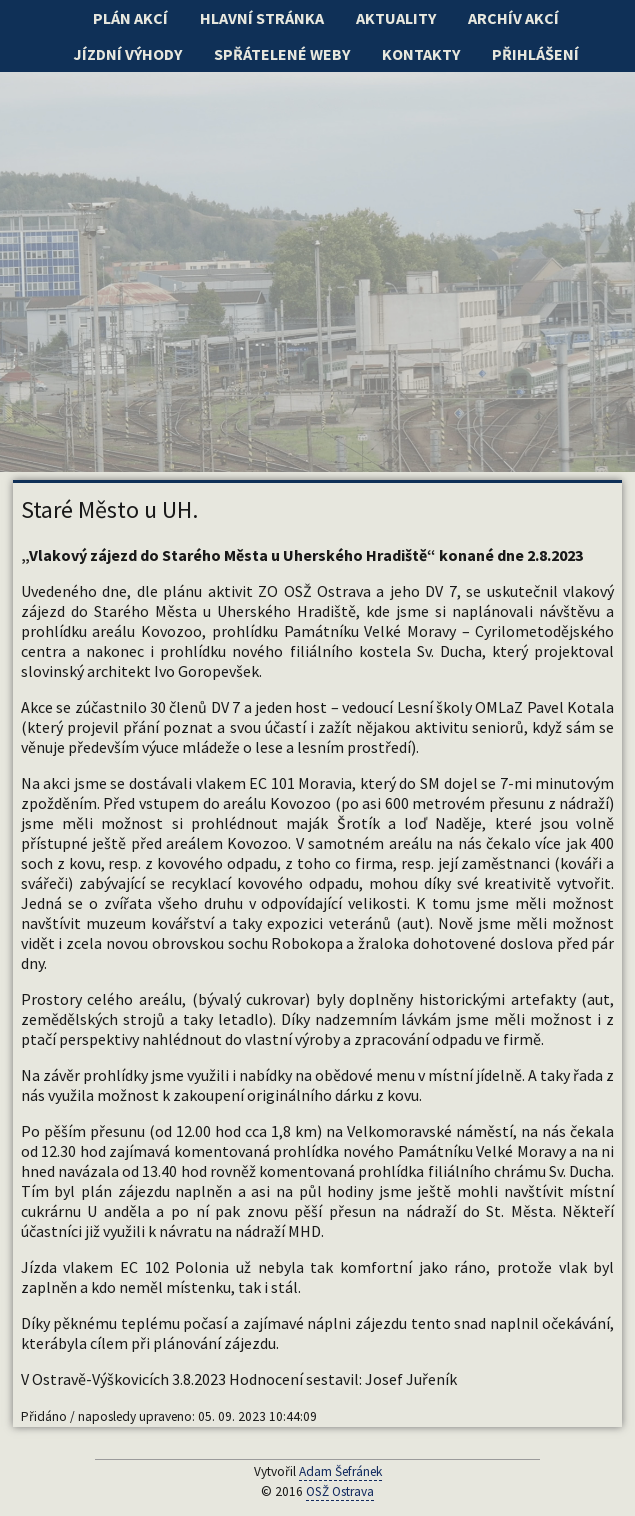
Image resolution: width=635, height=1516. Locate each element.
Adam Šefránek (340, 1471)
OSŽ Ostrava (340, 1491)
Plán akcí (130, 18)
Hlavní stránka (262, 18)
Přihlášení (535, 54)
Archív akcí (513, 18)
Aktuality (396, 18)
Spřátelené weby (282, 54)
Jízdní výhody (127, 54)
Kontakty (421, 54)
